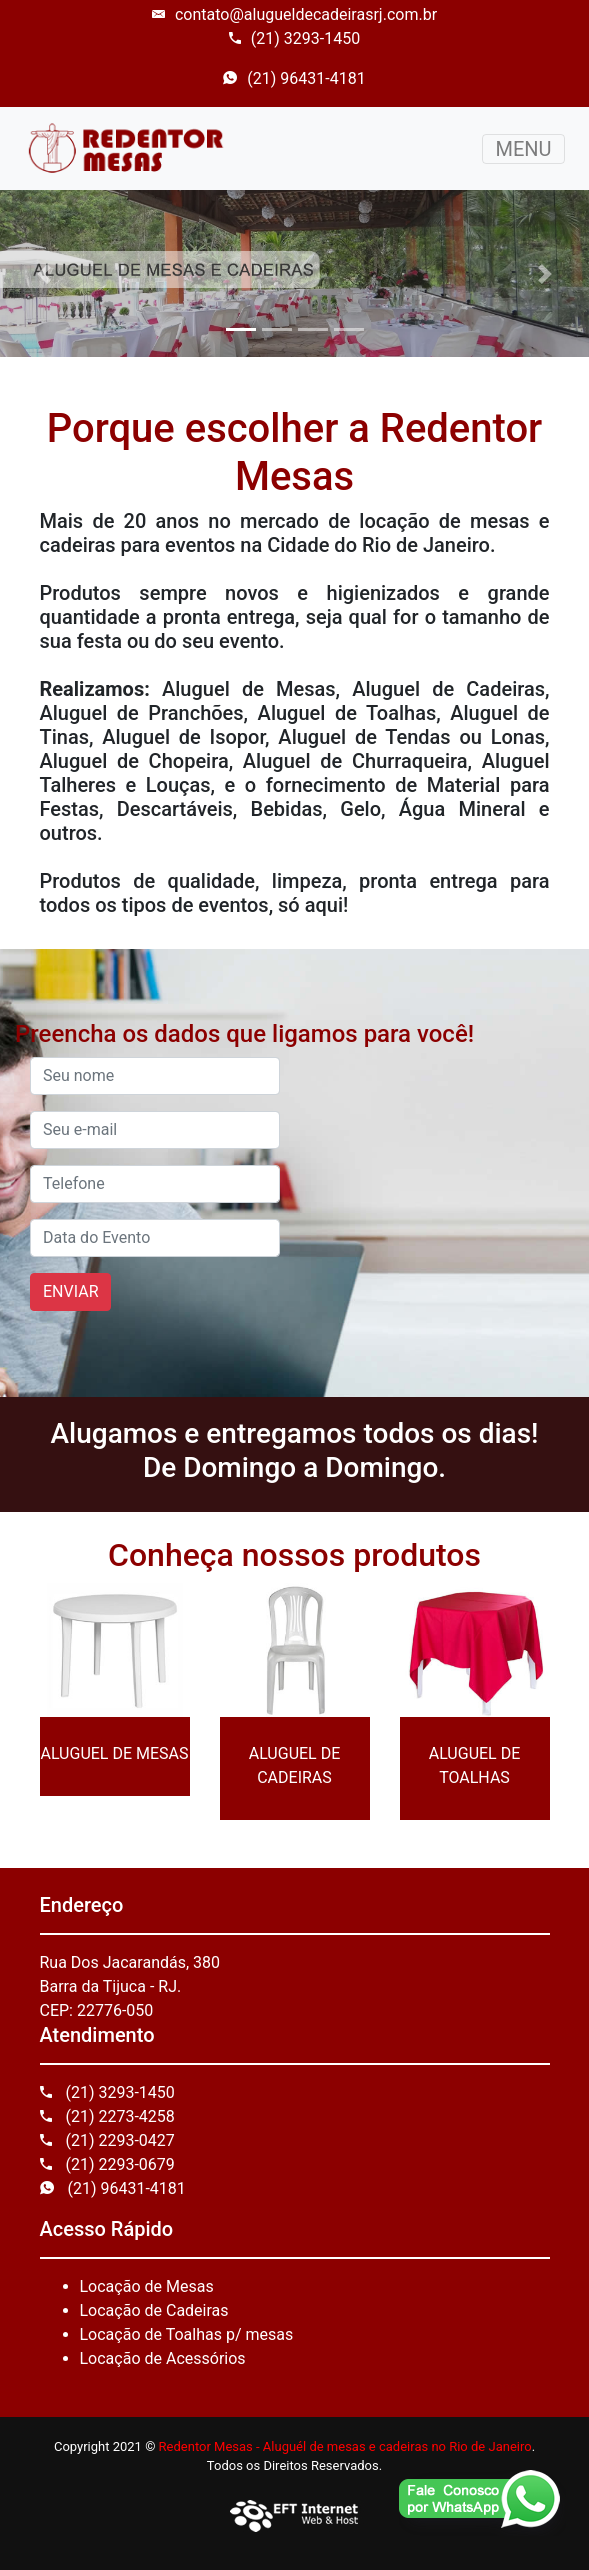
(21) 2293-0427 (107, 2140)
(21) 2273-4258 (107, 2116)
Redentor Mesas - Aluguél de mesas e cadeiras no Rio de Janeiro (345, 2446)
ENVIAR (70, 1291)
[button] (44, 273)
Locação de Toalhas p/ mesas (187, 2334)
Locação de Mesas (147, 2286)
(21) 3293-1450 (294, 38)
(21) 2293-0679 (107, 2164)
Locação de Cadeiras (154, 2310)
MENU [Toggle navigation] (523, 149)
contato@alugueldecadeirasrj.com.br (294, 14)
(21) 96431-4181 (294, 78)
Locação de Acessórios (163, 2358)
